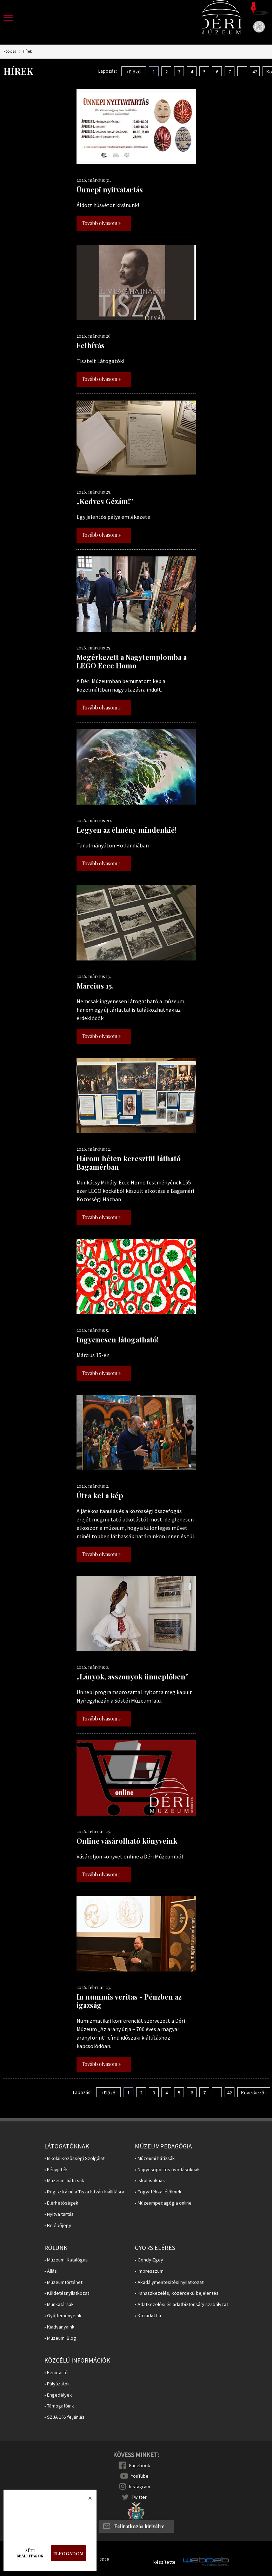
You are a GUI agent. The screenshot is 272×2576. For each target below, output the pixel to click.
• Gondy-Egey (149, 2260)
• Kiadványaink (59, 2327)
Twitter (139, 2497)
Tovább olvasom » (101, 223)
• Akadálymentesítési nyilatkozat (169, 2282)
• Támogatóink (59, 2406)
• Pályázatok (57, 2384)
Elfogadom (68, 2553)
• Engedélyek (58, 2395)
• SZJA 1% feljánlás (64, 2417)
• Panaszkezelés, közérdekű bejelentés (177, 2293)
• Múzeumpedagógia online (163, 2203)
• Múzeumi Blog (60, 2338)
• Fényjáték (56, 2170)
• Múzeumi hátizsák (64, 2181)
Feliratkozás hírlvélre (139, 2526)
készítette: (165, 2562)
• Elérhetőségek (61, 2203)
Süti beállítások (30, 2553)
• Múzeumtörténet (63, 2282)
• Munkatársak (59, 2304)
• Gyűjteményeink (62, 2316)
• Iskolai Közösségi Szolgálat (74, 2158)
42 (254, 71)
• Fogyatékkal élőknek (158, 2192)
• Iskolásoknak (150, 2181)
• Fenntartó (56, 2373)
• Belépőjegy (57, 2225)
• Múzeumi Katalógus (66, 2260)
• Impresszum (149, 2271)
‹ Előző (134, 71)
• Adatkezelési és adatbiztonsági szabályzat (181, 2304)
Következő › (254, 2092)
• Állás (50, 2271)
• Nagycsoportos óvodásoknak (167, 2170)
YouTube (139, 2476)
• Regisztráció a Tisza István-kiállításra (84, 2192)
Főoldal (10, 51)
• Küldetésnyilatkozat (66, 2293)
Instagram (139, 2486)
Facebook (139, 2465)
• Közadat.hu (148, 2316)
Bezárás (86, 2500)
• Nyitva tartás (59, 2214)
